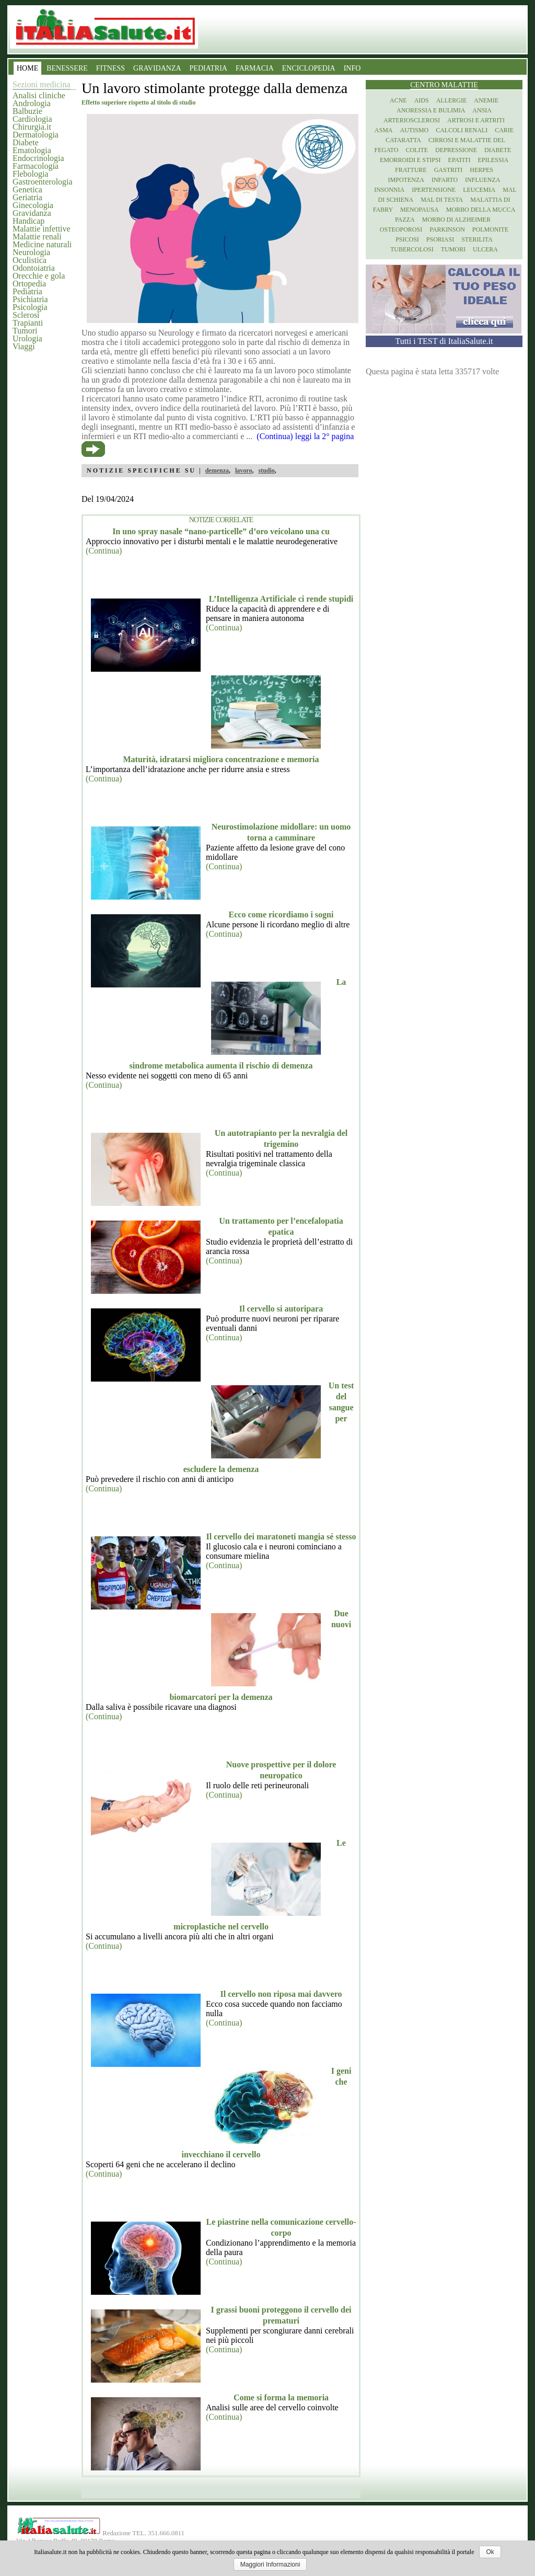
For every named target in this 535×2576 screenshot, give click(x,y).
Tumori (25, 330)
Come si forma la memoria (281, 2397)
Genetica (27, 189)
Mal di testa (442, 199)
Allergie (451, 100)
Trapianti (28, 322)
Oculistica (29, 260)
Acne (398, 100)
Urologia (27, 338)
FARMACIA (255, 68)
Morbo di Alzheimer (456, 219)
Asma (384, 130)
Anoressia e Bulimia (431, 110)
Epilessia (493, 160)
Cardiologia (32, 118)
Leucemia (479, 189)
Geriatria (27, 197)
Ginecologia (33, 205)
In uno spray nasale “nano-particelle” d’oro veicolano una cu (221, 531)
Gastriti (448, 170)
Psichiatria (30, 299)
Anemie (486, 100)
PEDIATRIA (208, 68)
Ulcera (485, 249)
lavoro (243, 470)
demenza (217, 470)
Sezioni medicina (42, 84)
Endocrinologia (38, 158)
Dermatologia (36, 134)
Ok (490, 2552)
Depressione (456, 150)
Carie (504, 130)
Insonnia (389, 189)
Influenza (482, 179)
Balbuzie (27, 111)
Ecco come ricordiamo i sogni (281, 914)
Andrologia (32, 103)
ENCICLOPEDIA (308, 68)
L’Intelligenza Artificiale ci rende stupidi (281, 598)
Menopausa (419, 209)
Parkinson (447, 229)
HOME (27, 68)
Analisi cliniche (39, 95)
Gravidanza (32, 213)
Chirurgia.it (32, 126)
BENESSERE (67, 68)
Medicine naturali (42, 244)
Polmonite (490, 229)
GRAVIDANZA (157, 68)
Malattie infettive (42, 228)
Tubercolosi (412, 249)
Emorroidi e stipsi (410, 160)
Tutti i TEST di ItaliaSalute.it (444, 341)
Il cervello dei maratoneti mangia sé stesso (281, 1536)
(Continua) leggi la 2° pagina (305, 436)
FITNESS (110, 68)
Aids (421, 100)
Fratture (411, 170)
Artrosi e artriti (476, 120)
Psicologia (30, 307)
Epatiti (459, 160)
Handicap (28, 220)
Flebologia (30, 173)
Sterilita (477, 239)
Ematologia (32, 150)
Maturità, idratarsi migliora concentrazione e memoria (221, 759)
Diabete (26, 142)
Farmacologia (36, 166)
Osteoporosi (401, 229)
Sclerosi (26, 314)
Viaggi (24, 346)
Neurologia (31, 252)
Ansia (482, 110)
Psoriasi (440, 239)
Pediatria (27, 291)
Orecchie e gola (39, 275)
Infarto (445, 179)
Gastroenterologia (43, 181)
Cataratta (403, 140)
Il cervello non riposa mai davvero (281, 1994)
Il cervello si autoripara (281, 1308)
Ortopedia (29, 283)
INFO (352, 68)
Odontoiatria (34, 267)
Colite (416, 150)
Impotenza (406, 179)
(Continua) (104, 550)
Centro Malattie (444, 85)
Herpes (481, 170)
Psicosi (407, 239)
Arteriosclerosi (411, 120)
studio (266, 470)
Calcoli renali (461, 130)
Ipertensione (434, 189)
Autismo (414, 130)
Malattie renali (37, 236)
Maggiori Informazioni (270, 2564)
